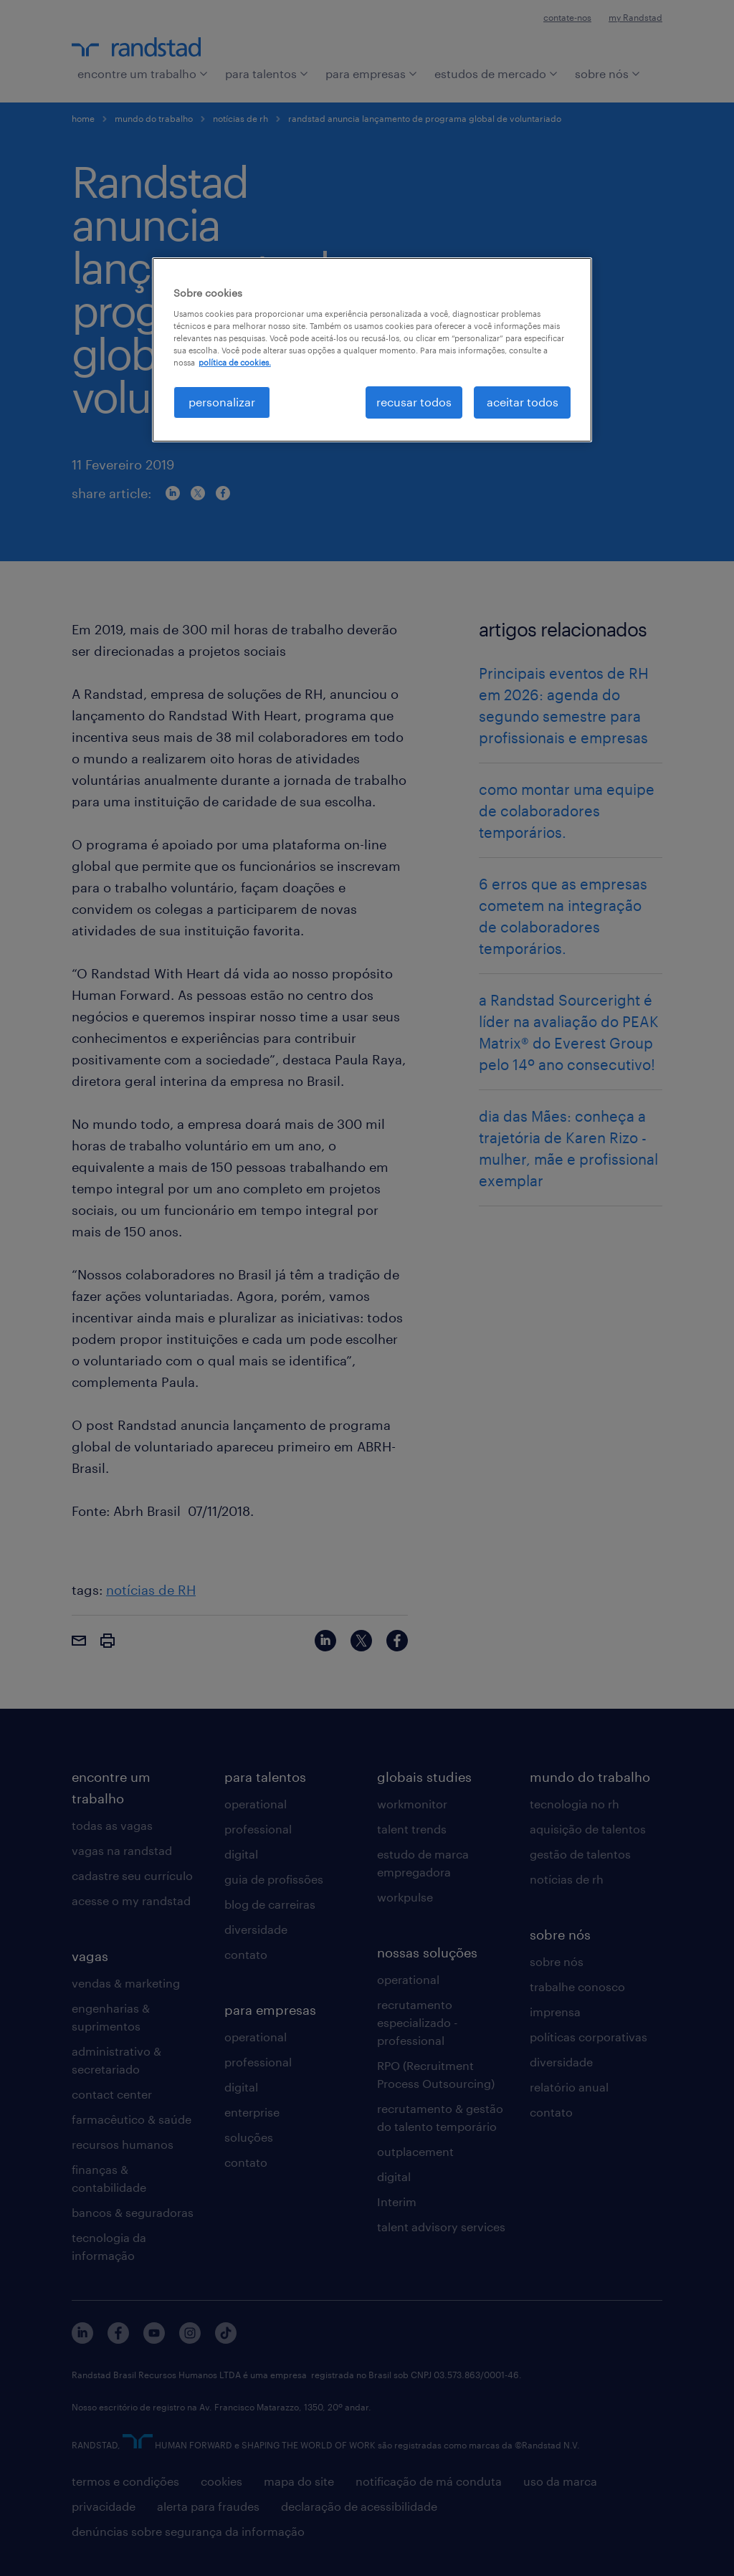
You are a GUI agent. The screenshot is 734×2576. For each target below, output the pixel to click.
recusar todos (414, 402)
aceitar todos (522, 402)
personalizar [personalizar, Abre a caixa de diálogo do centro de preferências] (222, 402)
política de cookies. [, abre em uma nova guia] (235, 362)
